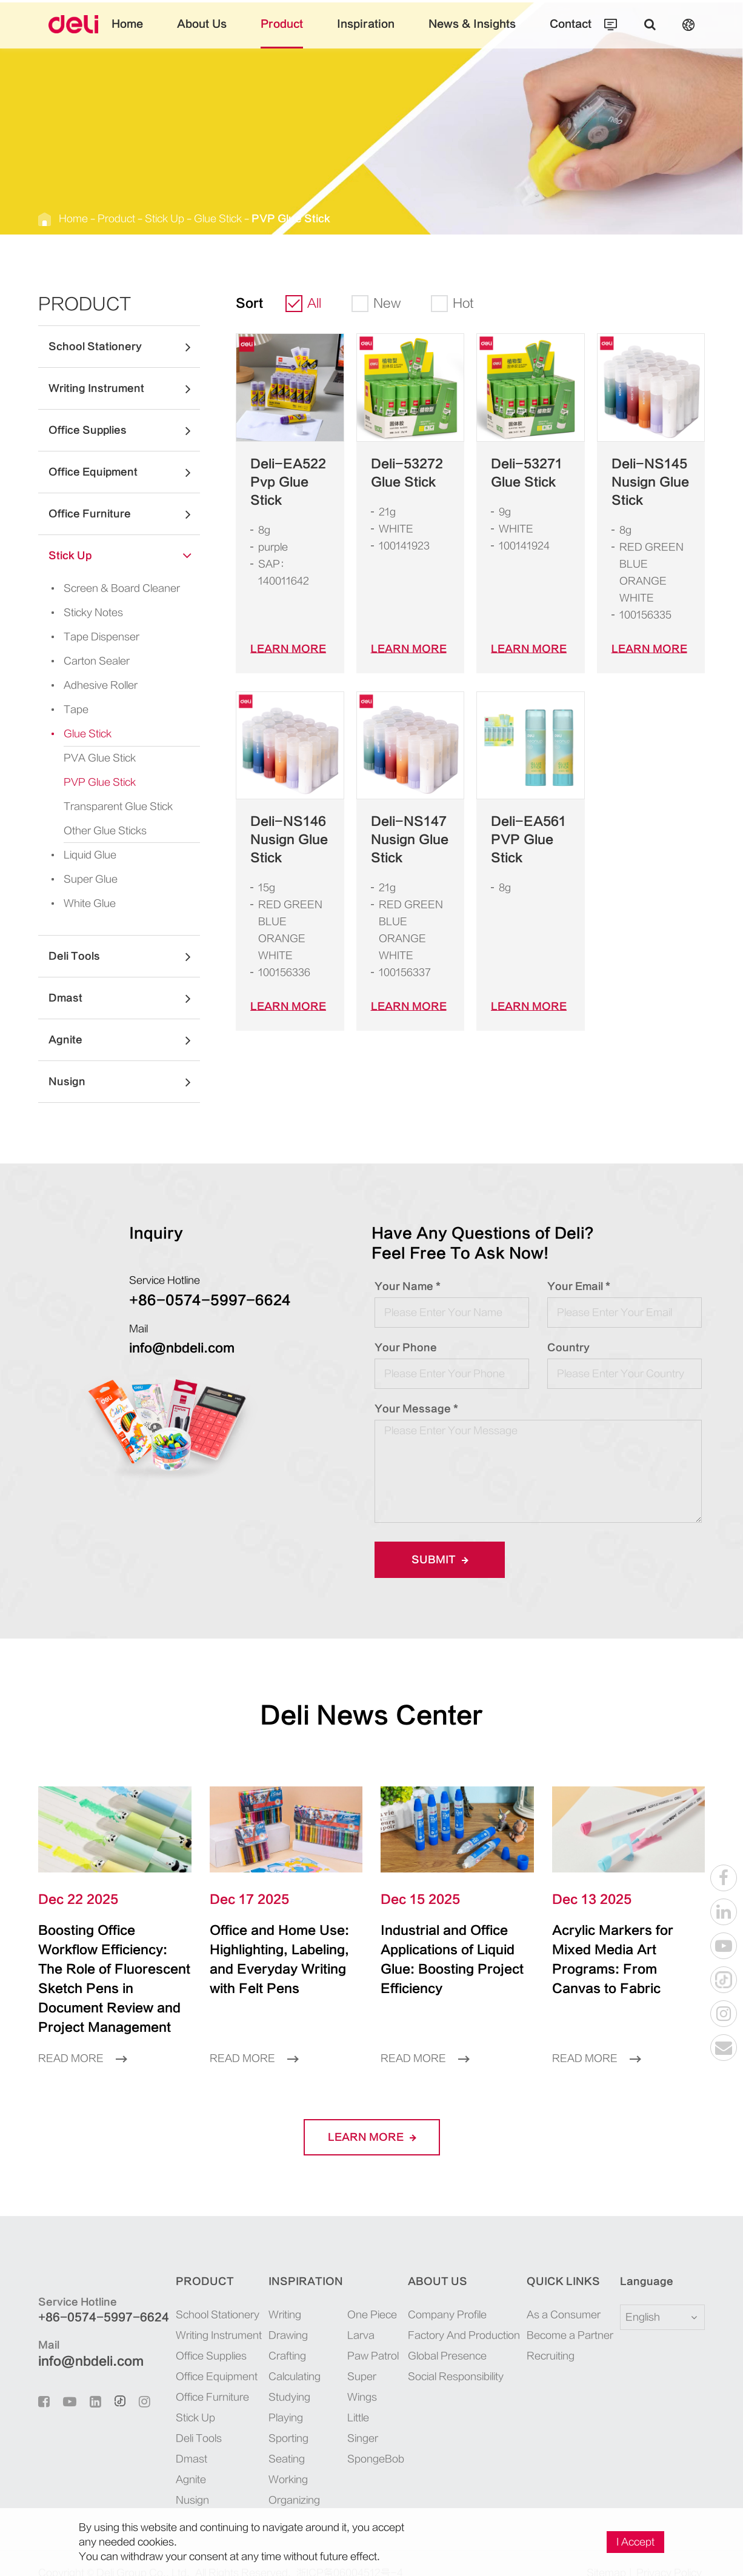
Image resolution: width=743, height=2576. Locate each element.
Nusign (124, 1082)
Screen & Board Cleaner (101, 588)
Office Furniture (124, 514)
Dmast (124, 998)
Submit (435, 1559)
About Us (224, 33)
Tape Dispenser (84, 637)
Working (281, 2460)
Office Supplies (124, 430)
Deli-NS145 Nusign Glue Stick (642, 482)
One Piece (362, 2295)
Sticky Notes (78, 613)
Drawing (281, 2316)
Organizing (286, 2480)
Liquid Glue (77, 855)
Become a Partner (565, 2316)
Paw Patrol (364, 2336)
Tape (63, 710)
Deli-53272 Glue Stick (398, 473)
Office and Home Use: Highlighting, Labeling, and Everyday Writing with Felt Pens (277, 1959)
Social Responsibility (459, 2357)
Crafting (280, 2336)
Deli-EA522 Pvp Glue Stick (287, 473)
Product (294, 33)
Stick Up (144, 218)
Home (157, 33)
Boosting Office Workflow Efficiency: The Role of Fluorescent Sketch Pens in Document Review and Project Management (112, 1969)
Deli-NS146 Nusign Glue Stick (281, 823)
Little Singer (367, 2377)
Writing (279, 2295)
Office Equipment (124, 472)
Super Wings (368, 2357)
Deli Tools (124, 956)
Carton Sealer (80, 661)
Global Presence (449, 2336)
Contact (541, 33)
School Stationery (124, 346)
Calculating (286, 2357)
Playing (279, 2398)
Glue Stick (189, 218)
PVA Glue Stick (94, 758)
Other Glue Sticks (98, 830)
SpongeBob (365, 2398)
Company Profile (451, 2295)
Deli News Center (372, 1715)
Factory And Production (464, 2316)
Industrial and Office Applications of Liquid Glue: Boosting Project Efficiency (451, 1950)
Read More (78, 2039)
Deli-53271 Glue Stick (518, 473)
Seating (278, 2439)
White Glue (76, 903)
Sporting (281, 2419)
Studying (281, 2377)
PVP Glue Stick (247, 218)
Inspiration (366, 33)
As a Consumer (561, 2295)
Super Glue (75, 879)
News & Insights (456, 33)
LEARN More (281, 632)
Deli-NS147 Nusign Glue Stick (402, 823)
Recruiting (551, 2336)
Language (639, 2262)
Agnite (124, 1040)
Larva (354, 2316)
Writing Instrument (124, 388)
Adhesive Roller (85, 685)
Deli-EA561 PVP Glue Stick (529, 814)
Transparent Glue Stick (108, 806)
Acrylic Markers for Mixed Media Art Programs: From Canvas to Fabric (618, 1950)
